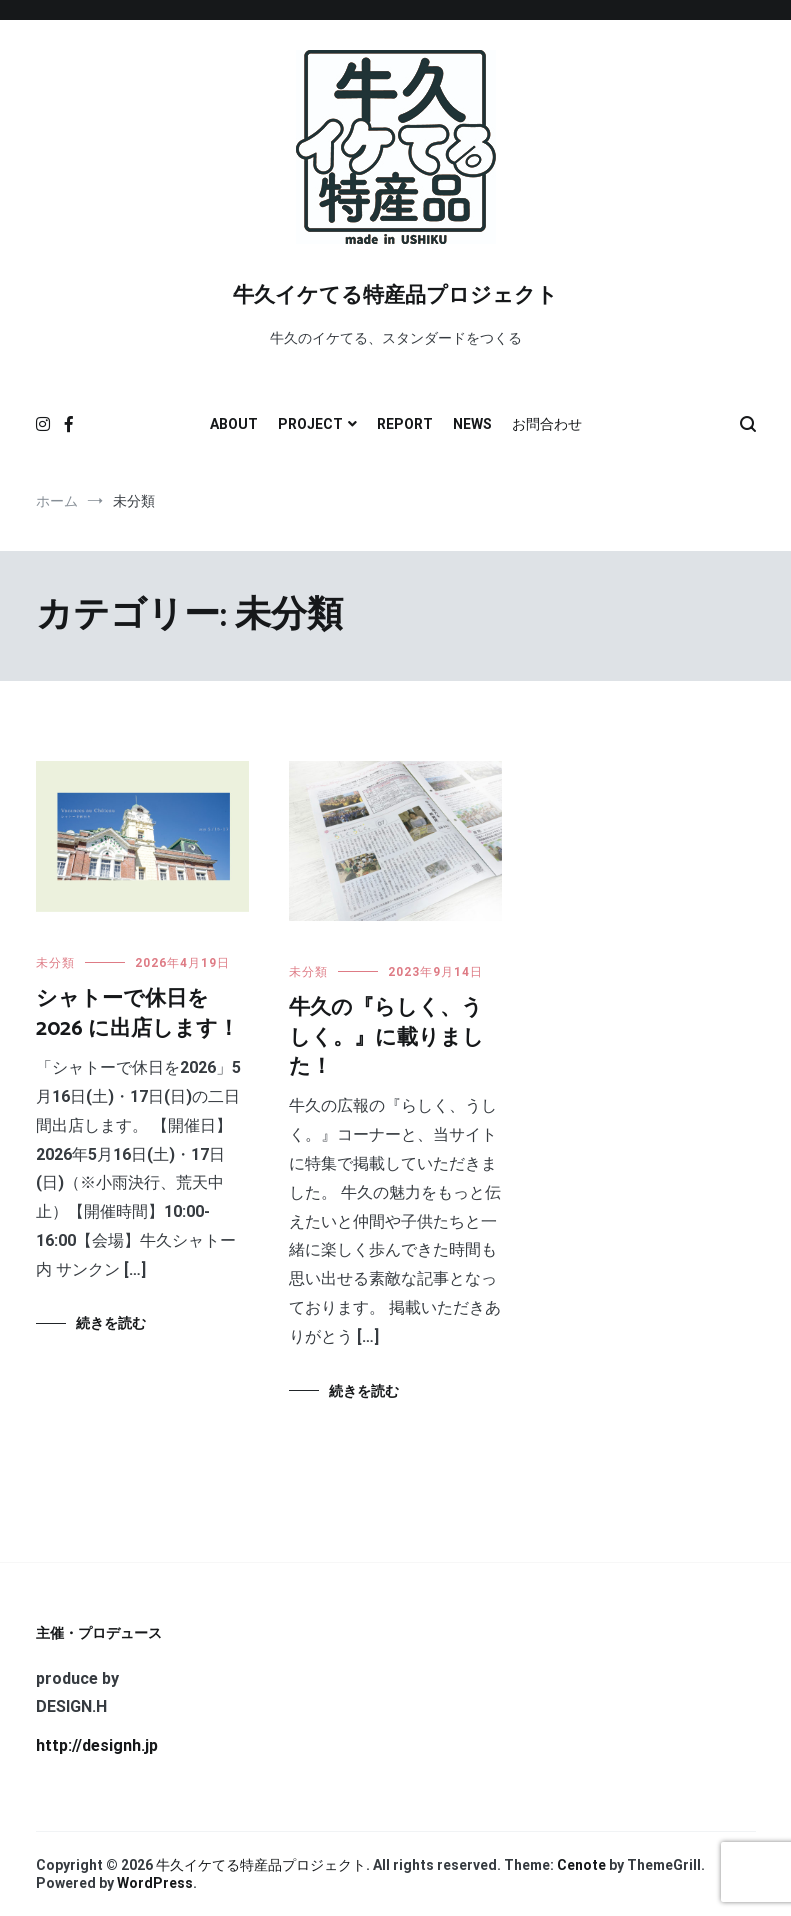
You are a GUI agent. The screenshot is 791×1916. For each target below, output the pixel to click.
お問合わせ (547, 424)
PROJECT (310, 424)
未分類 (55, 963)
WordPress (155, 1883)
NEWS (472, 424)
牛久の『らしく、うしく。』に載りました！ (386, 1037)
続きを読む (111, 1323)
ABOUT (234, 424)
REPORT (405, 424)
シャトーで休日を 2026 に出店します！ (137, 1013)
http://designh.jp (97, 1745)
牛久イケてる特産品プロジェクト (395, 296)
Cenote (581, 1865)
